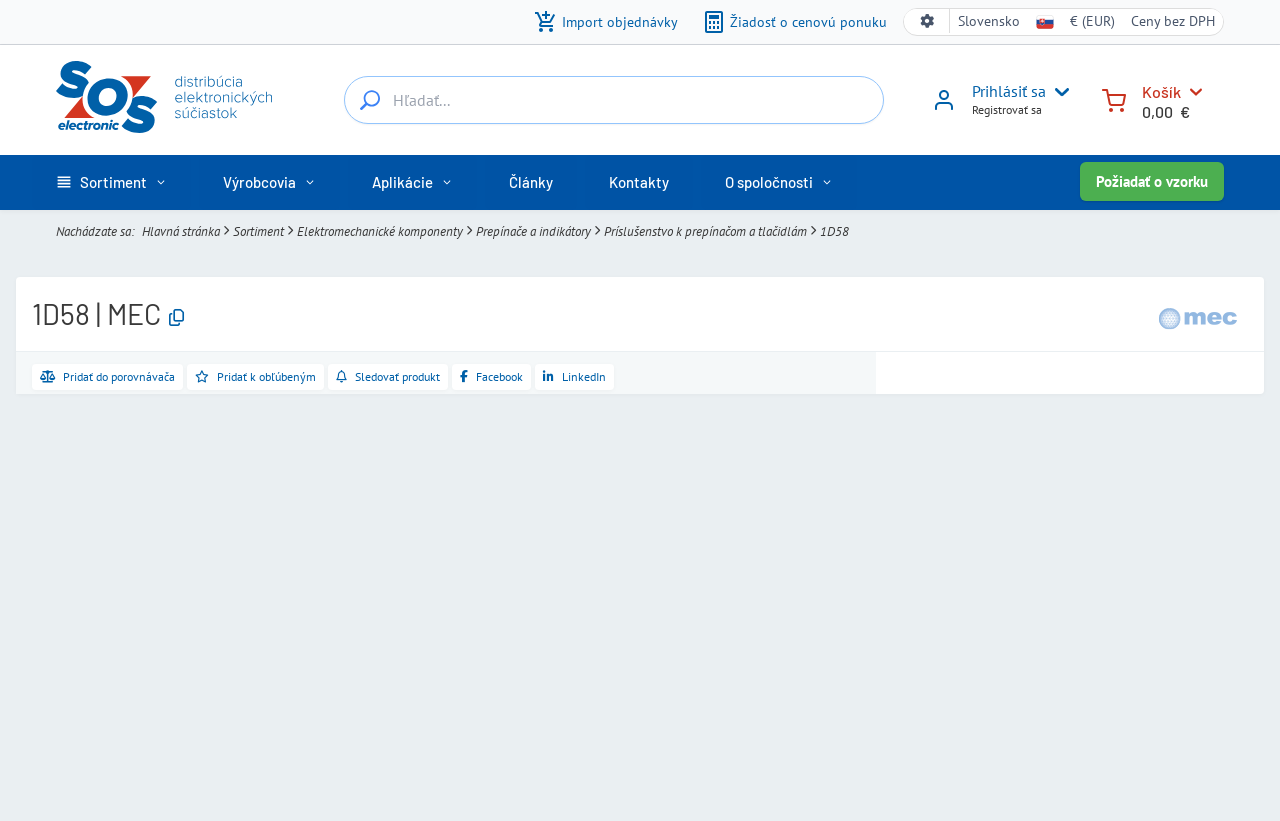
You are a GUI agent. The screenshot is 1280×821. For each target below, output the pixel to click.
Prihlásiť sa (1009, 91)
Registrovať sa (1007, 109)
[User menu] (1058, 92)
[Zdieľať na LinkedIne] (574, 377)
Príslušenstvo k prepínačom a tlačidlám (705, 231)
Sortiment (258, 231)
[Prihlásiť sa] (944, 107)
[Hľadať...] (370, 100)
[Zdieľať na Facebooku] (491, 377)
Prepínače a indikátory (533, 231)
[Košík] (1114, 98)
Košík (1161, 91)
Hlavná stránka (181, 231)
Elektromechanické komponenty (380, 231)
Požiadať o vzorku (1152, 181)
